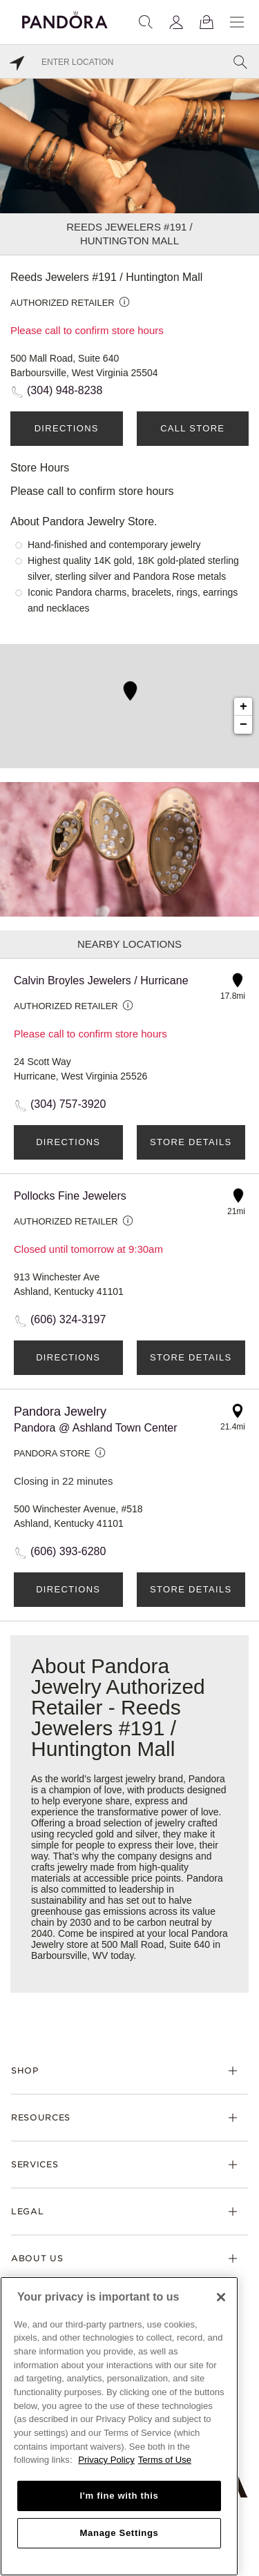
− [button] (243, 724)
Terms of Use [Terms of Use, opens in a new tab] (164, 2460)
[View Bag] (206, 22)
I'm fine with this (119, 2495)
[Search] (146, 22)
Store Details (190, 1142)
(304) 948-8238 (64, 390)
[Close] (221, 2297)
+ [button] (243, 707)
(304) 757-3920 (68, 1104)
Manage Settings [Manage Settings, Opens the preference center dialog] (118, 2533)
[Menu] (237, 22)
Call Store (192, 428)
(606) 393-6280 (68, 1551)
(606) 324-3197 (68, 1319)
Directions (67, 428)
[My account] (176, 22)
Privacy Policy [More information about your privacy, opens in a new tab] (106, 2460)
